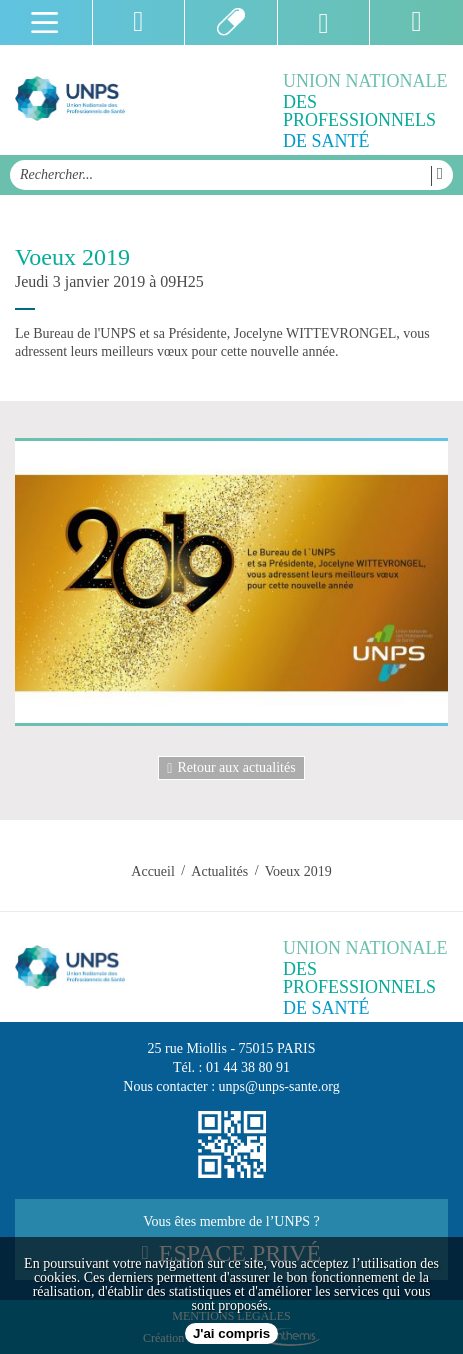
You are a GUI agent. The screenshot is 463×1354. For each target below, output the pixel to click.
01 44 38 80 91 (248, 1067)
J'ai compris (231, 1333)
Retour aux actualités (231, 768)
